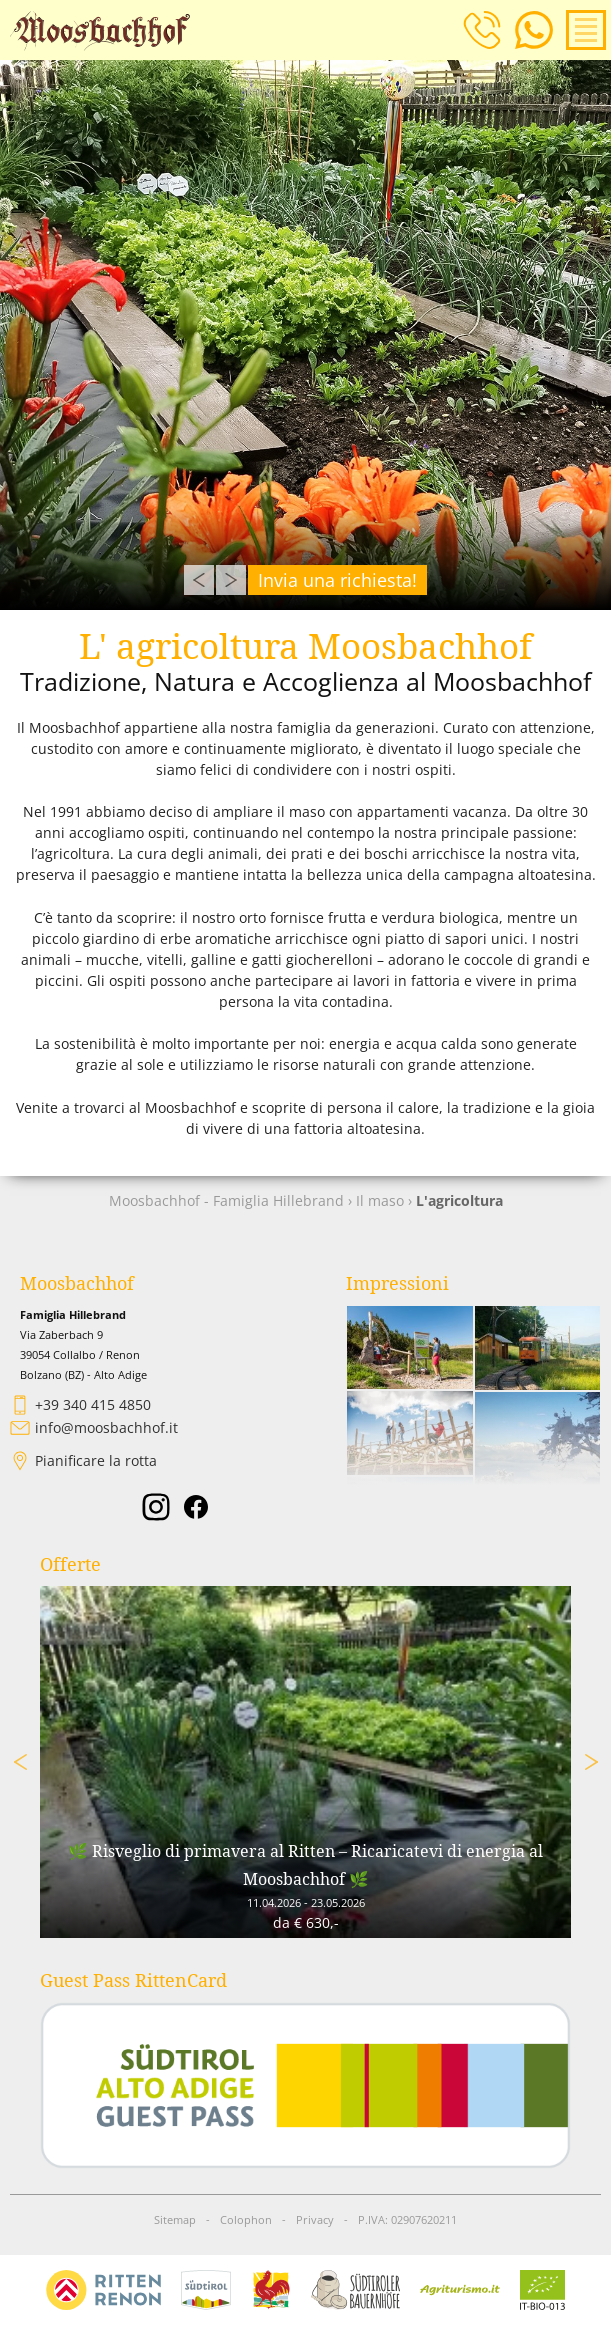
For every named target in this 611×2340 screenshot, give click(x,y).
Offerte (70, 1564)
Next (231, 580)
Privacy (315, 2220)
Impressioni (397, 1283)
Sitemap (175, 2220)
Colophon (246, 2220)
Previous (199, 580)
